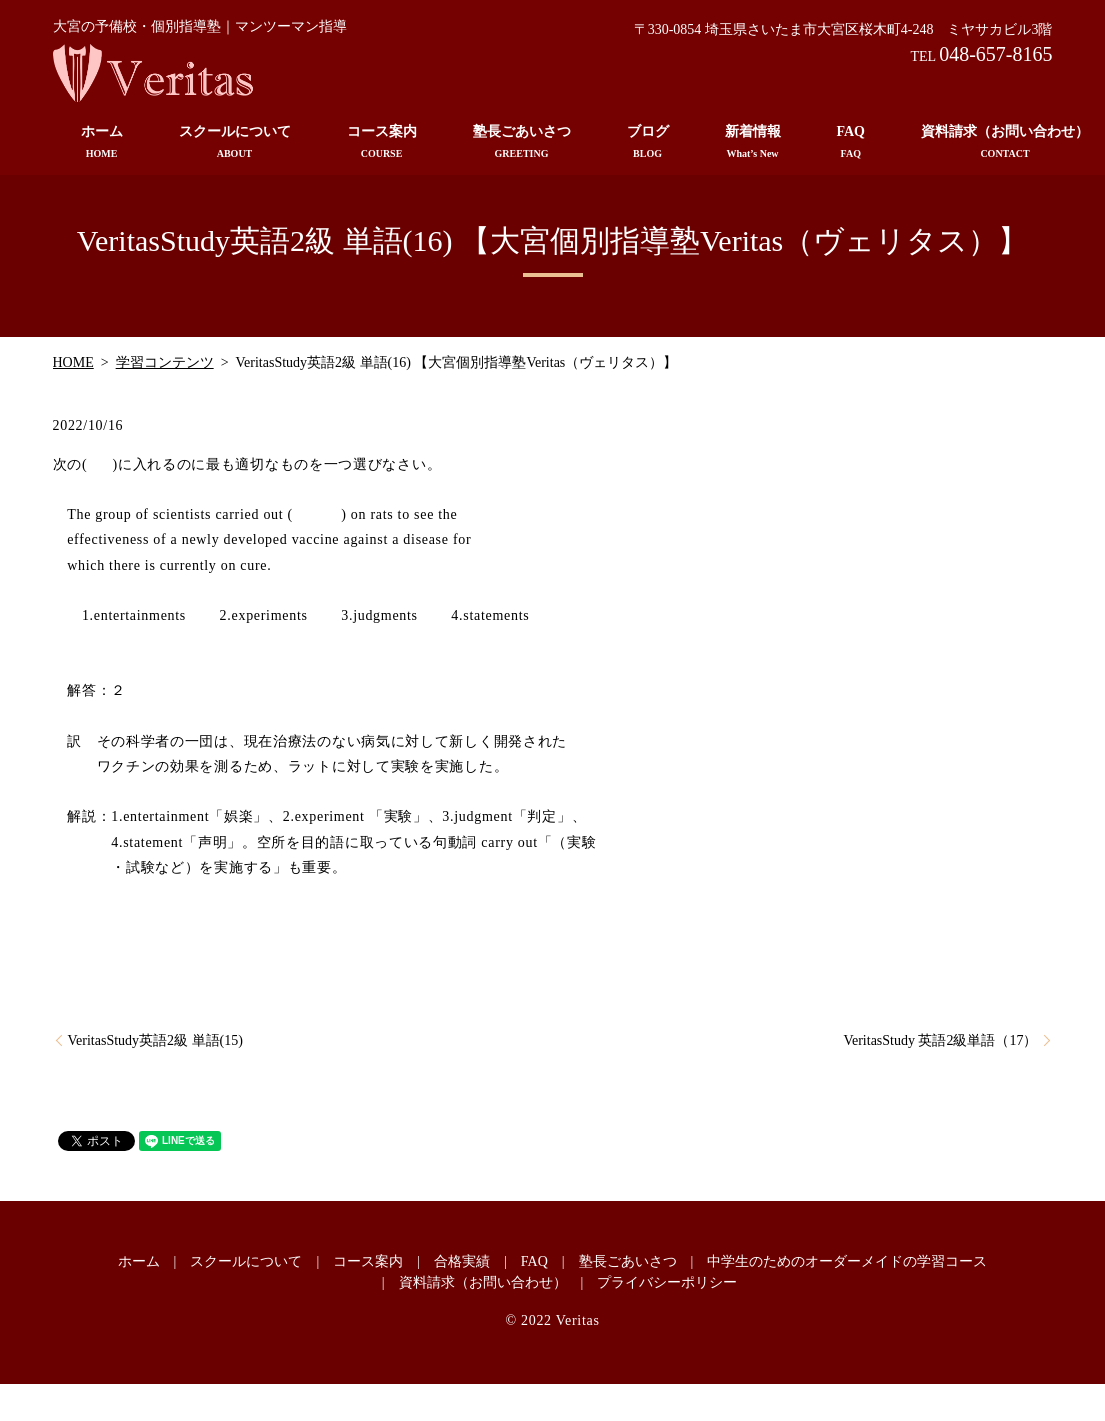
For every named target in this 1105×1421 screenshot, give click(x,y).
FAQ (851, 142)
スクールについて (235, 142)
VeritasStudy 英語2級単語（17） (940, 1040)
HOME (73, 362)
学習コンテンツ (165, 362)
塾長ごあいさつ (522, 142)
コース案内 (382, 142)
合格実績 (462, 1261)
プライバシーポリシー (667, 1282)
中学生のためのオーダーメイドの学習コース (847, 1261)
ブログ (648, 142)
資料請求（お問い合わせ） (483, 1282)
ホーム (102, 142)
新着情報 (753, 142)
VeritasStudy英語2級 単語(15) (155, 1040)
